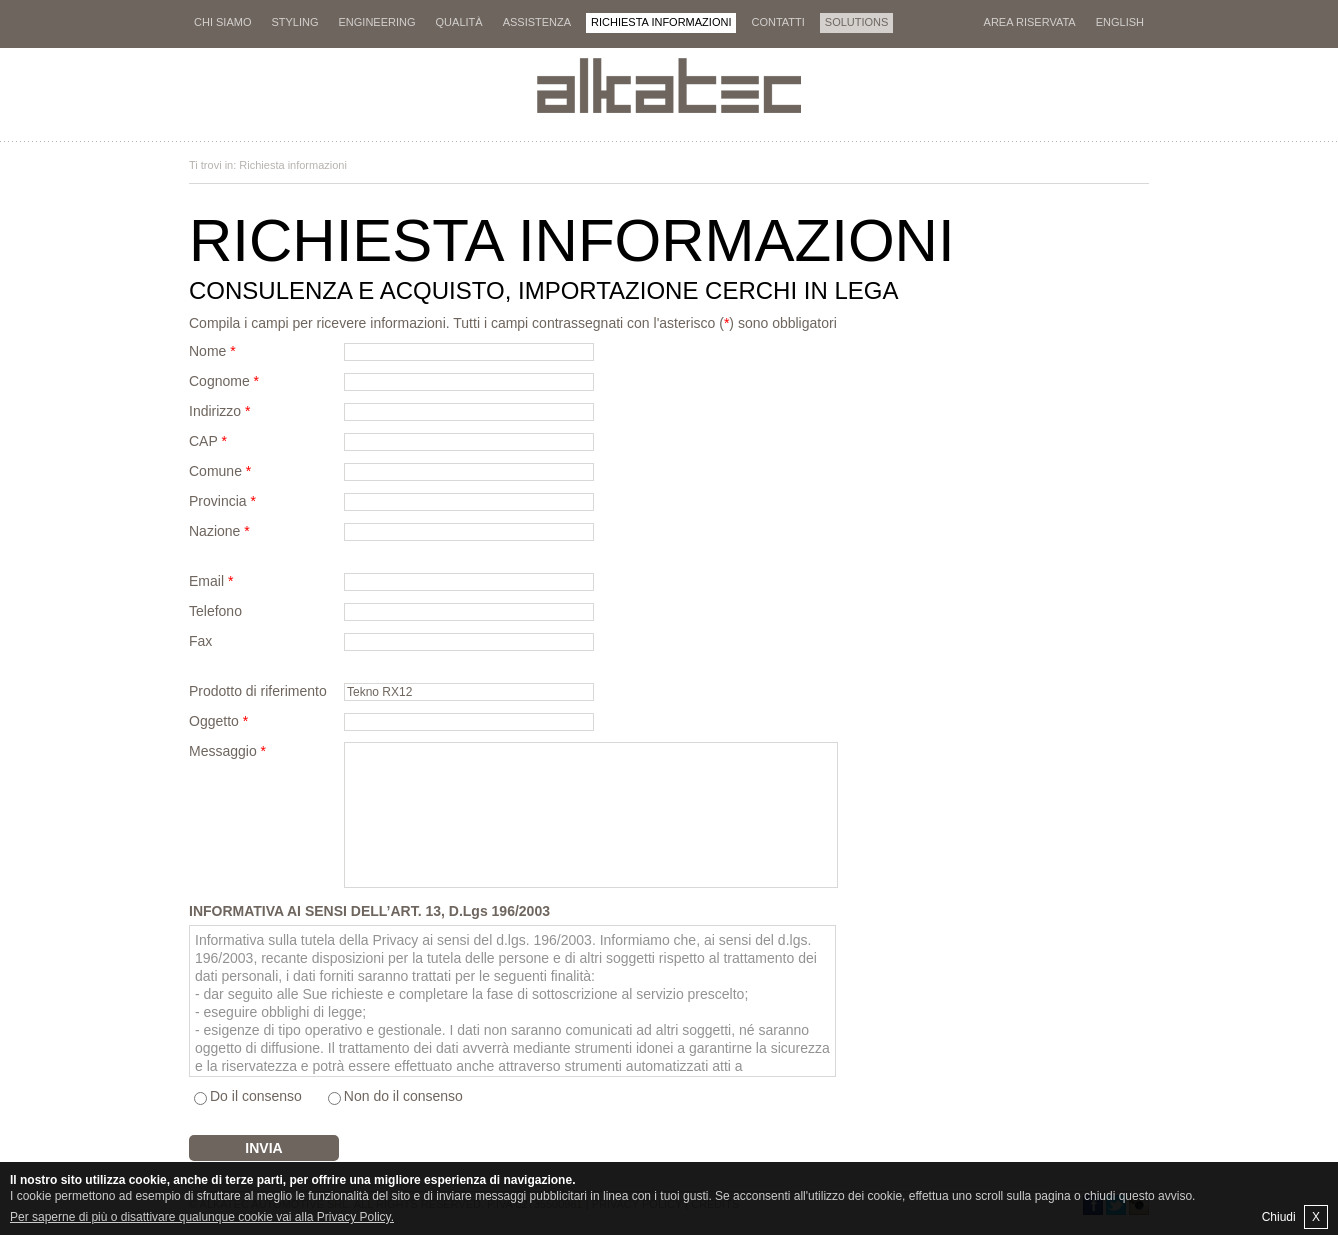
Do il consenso (256, 1096)
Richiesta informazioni (293, 165)
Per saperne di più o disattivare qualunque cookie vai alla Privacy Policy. (202, 1217)
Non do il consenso (403, 1096)
